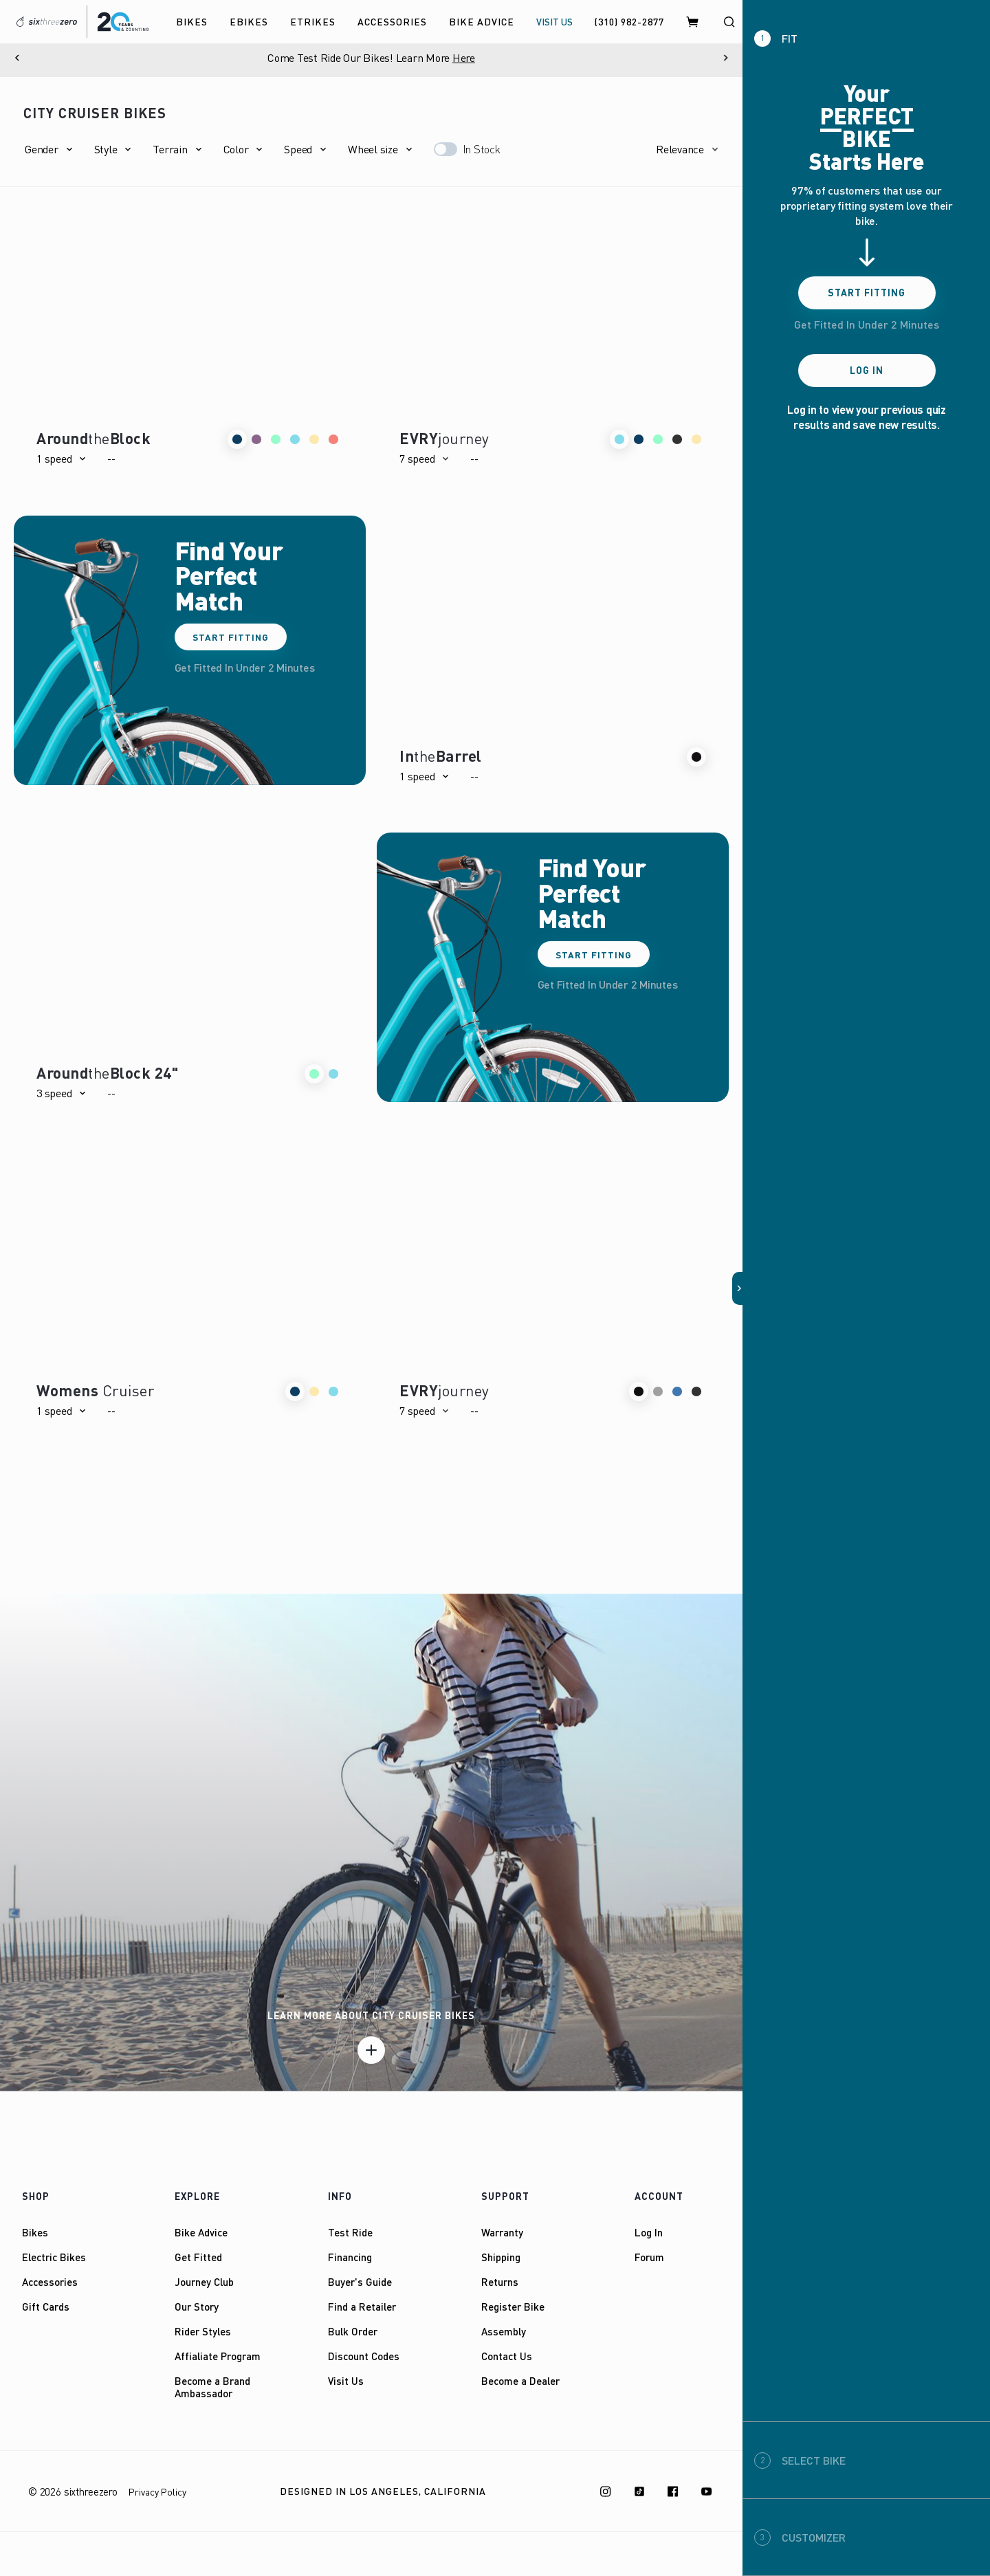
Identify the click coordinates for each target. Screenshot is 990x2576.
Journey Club (204, 2282)
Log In (649, 2232)
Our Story (197, 2306)
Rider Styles (203, 2331)
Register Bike (512, 2306)
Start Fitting (232, 637)
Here (463, 58)
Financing (350, 2257)
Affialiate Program (218, 2356)
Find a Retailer (362, 2306)
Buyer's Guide (360, 2282)
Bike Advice (201, 2232)
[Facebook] (673, 2491)
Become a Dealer (520, 2381)
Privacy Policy (157, 2492)
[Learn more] (371, 2050)
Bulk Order (352, 2331)
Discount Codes (363, 2356)
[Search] (729, 21)
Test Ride (350, 2232)
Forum (649, 2257)
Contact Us (506, 2356)
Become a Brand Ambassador (212, 2387)
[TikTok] (639, 2491)
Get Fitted (198, 2257)
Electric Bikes (54, 2257)
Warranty (502, 2232)
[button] (48, 149)
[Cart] (693, 21)
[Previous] (17, 57)
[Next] (725, 57)
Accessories (50, 2282)
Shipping (500, 2257)
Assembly (503, 2331)
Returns (499, 2282)
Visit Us (346, 2381)
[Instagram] (605, 2491)
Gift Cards (45, 2306)
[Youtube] (706, 2491)
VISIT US (554, 21)
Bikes (35, 2232)
